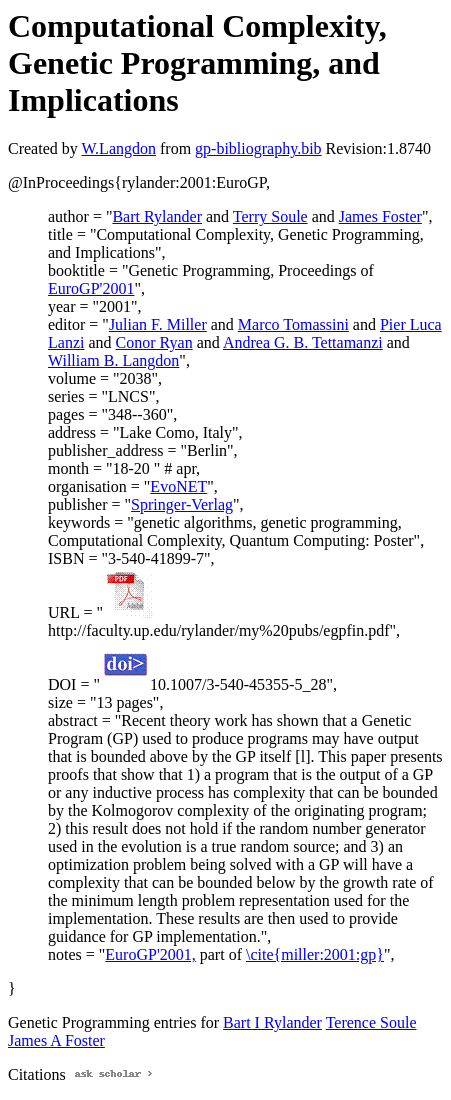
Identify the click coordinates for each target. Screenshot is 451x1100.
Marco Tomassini (293, 324)
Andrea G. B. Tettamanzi (303, 342)
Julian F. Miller (158, 324)
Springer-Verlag (182, 504)
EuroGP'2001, (150, 954)
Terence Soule (371, 1022)
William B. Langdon (113, 360)
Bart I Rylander (272, 1022)
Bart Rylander (157, 216)
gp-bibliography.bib (258, 148)
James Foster (380, 216)
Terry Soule (270, 216)
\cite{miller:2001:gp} (315, 954)
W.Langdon (118, 148)
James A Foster (56, 1040)
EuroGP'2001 (91, 288)
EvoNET (178, 486)
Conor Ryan (154, 342)
